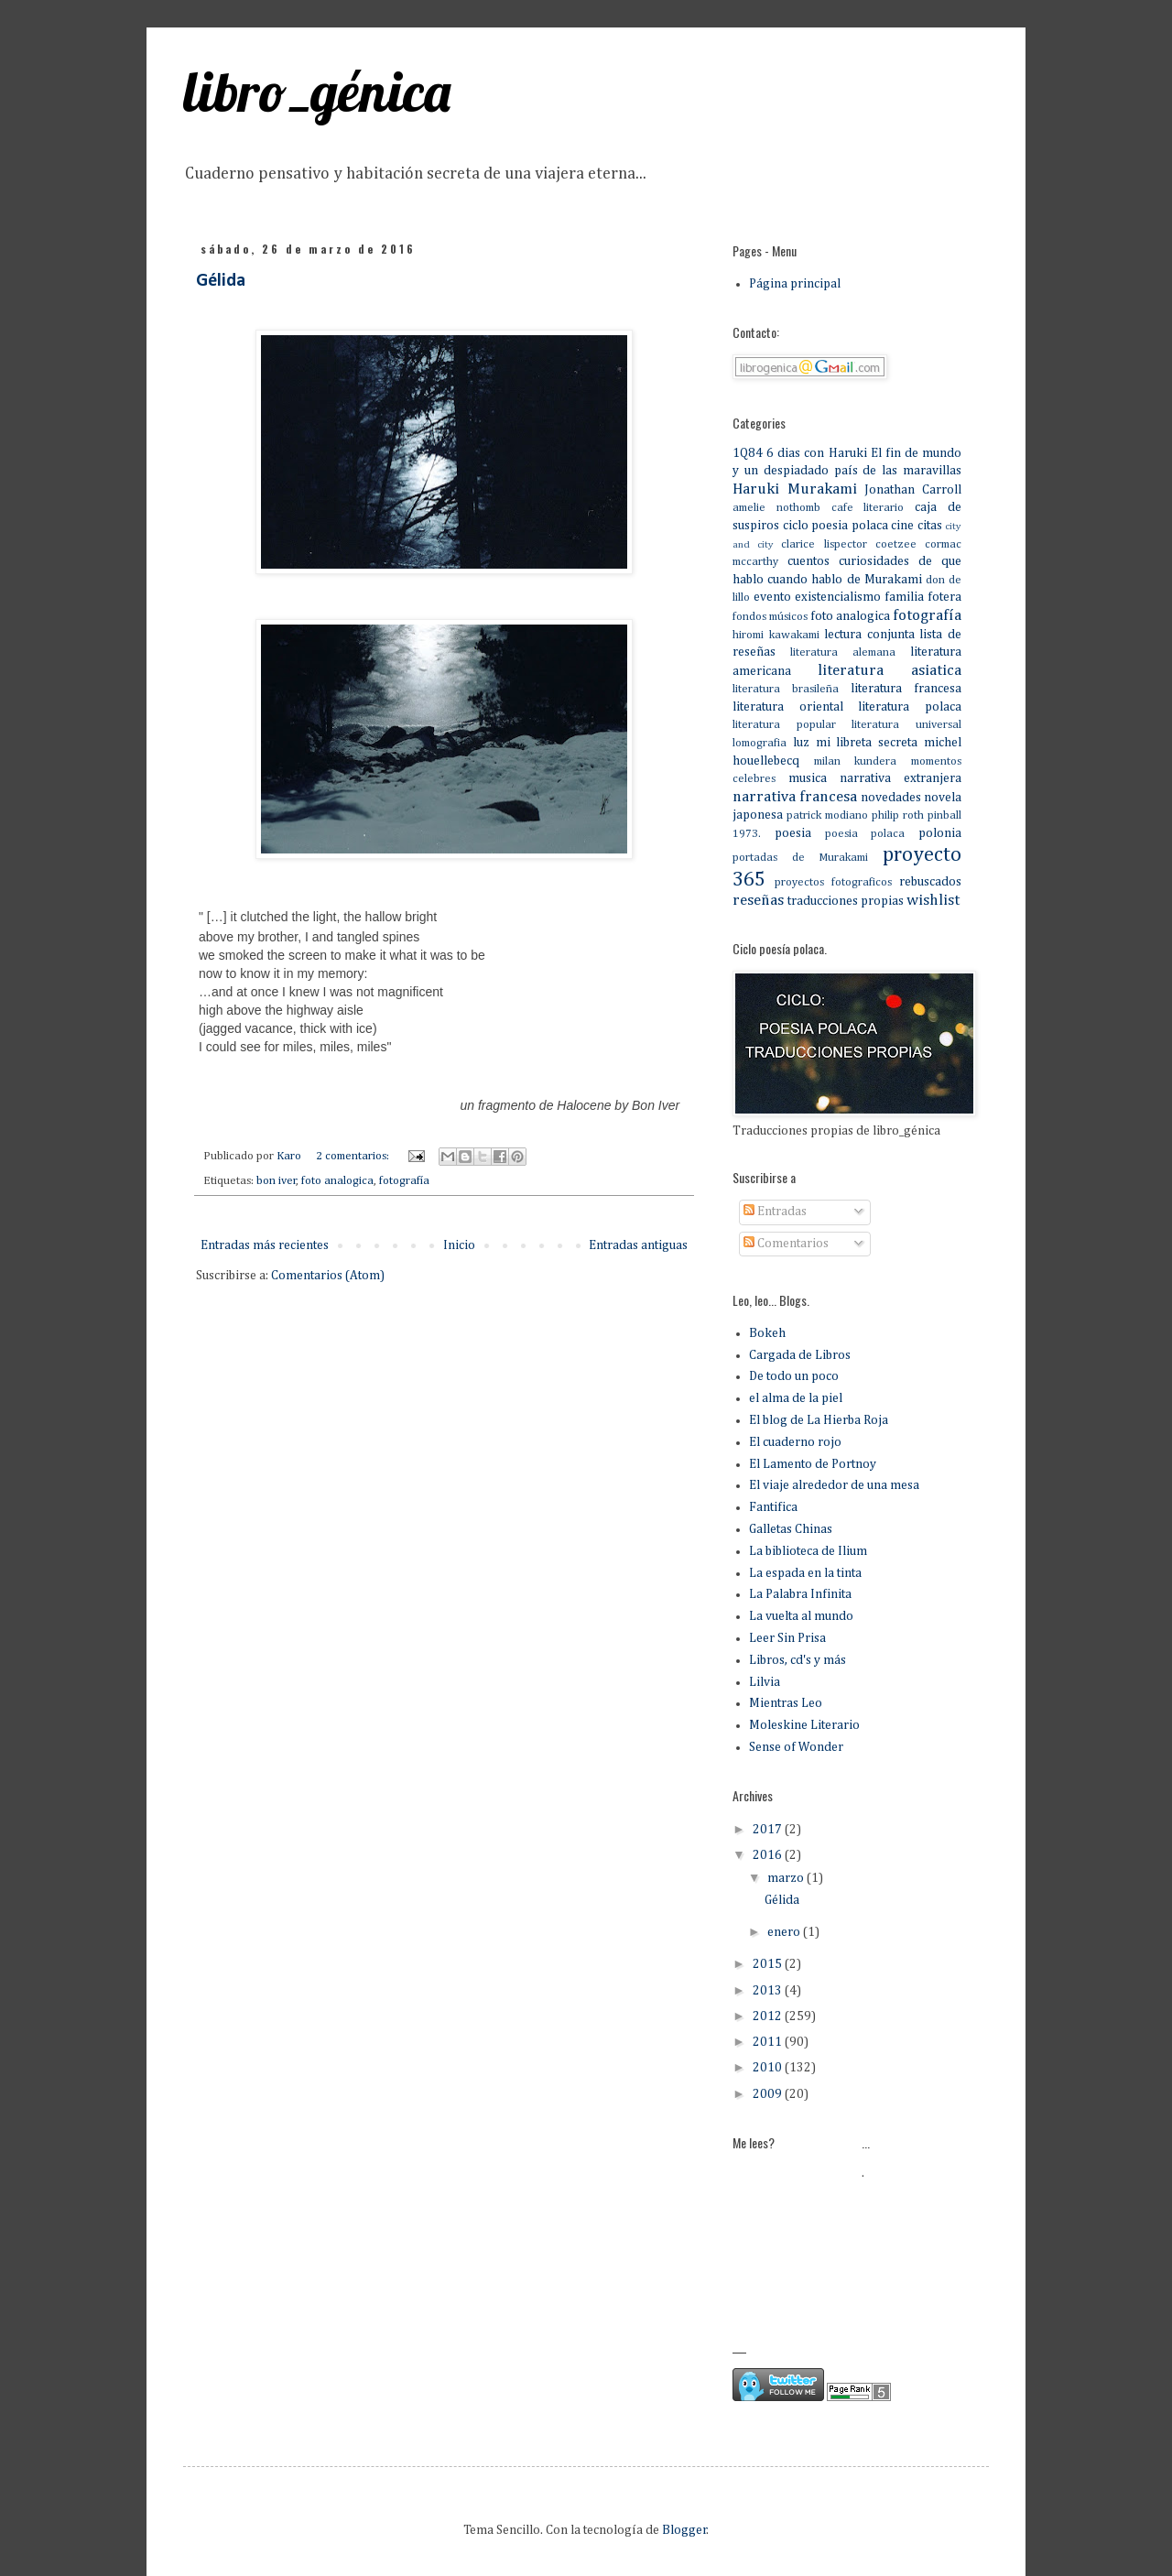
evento (772, 597)
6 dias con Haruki (816, 453)
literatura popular (784, 725)
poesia (793, 833)
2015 (769, 1964)
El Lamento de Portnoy (812, 1464)
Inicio (459, 1245)
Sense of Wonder (796, 1747)
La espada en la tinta (805, 1573)
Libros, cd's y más (797, 1660)
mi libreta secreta (867, 742)
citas (929, 525)
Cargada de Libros (800, 1355)
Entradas (775, 1211)
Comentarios (786, 1243)
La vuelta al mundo (801, 1616)
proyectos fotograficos (833, 882)
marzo (787, 1878)
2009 (769, 2094)
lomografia (759, 743)
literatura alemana (842, 652)
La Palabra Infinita (800, 1594)
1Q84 (747, 453)
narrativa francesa (794, 797)
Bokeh (767, 1333)
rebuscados (930, 881)
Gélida (220, 281)
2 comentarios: (354, 1156)
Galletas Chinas (790, 1529)
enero (785, 1932)
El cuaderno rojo (795, 1442)
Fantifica (773, 1507)
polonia (939, 833)
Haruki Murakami (794, 489)
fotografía (404, 1181)
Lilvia (764, 1682)
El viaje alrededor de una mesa (834, 1485)
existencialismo (838, 597)
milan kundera (855, 761)
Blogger (684, 2530)
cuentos (808, 561)
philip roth (898, 815)
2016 (769, 1855)
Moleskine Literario (804, 1725)
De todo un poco (794, 1376)
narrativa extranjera (900, 778)
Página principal (795, 283)
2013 (769, 1990)
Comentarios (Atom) (328, 1275)
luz (801, 742)
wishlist (933, 900)
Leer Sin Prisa (787, 1638)
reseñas (758, 900)
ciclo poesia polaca (835, 525)
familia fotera (922, 597)
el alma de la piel (795, 1398)
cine (902, 525)
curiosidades (874, 561)
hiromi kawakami (775, 635)
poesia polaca (865, 834)
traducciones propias (845, 901)
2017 (769, 1829)
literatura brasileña (785, 689)
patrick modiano (827, 815)
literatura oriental (787, 707)
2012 (769, 2016)
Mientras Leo (785, 1703)
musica (807, 778)
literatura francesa (906, 688)
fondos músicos (770, 617)
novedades (891, 797)
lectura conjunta (869, 634)
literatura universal (906, 725)
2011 (769, 2042)
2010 (769, 2067)
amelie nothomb (776, 508)
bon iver (276, 1181)
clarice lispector (823, 544)
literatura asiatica (889, 671)
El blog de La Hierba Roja (818, 1420)
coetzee (896, 544)
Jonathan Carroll (912, 490)
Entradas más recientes (265, 1245)
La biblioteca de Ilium (808, 1551)
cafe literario (868, 508)
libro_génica (316, 91)
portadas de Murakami (800, 858)
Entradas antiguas (638, 1245)
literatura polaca (909, 707)
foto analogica (337, 1181)
